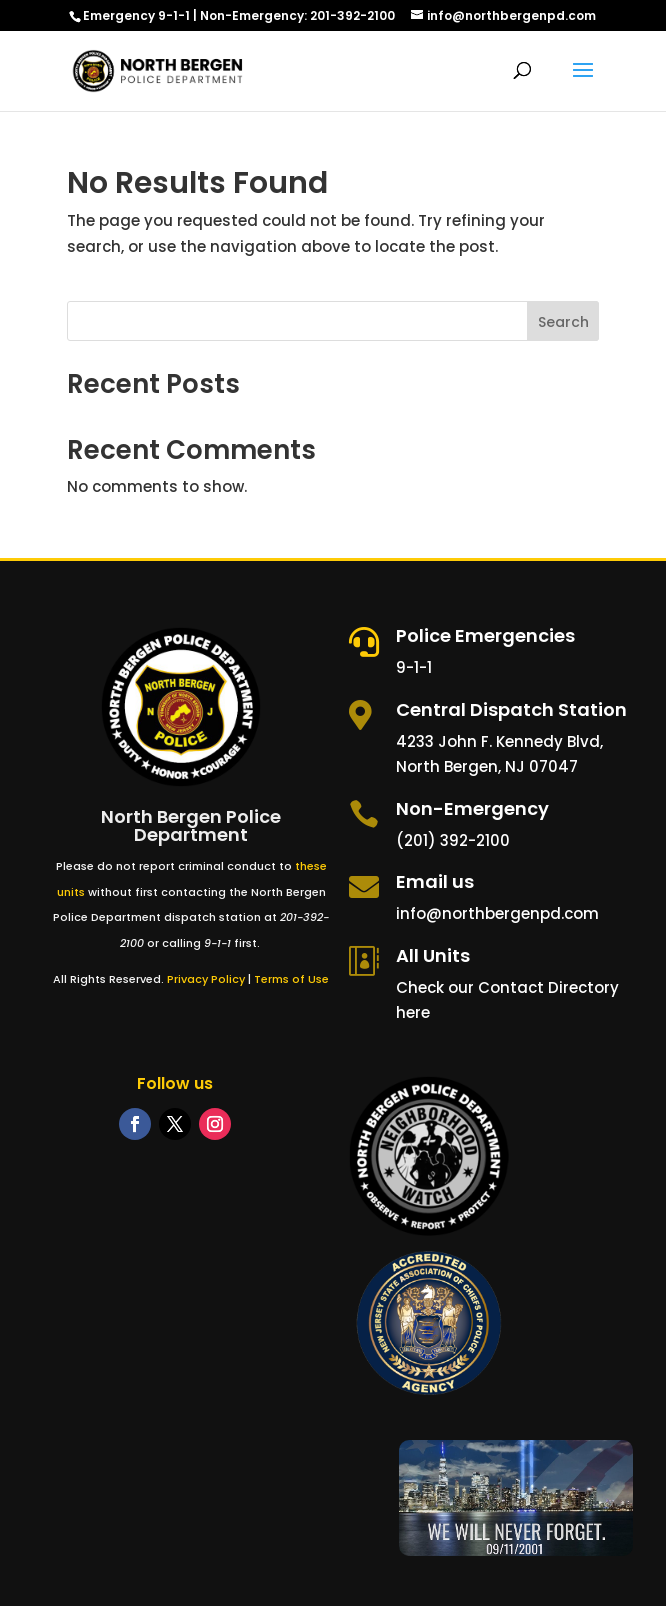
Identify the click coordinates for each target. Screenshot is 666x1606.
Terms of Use (291, 979)
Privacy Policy (206, 979)
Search (563, 322)
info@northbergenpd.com (497, 913)
